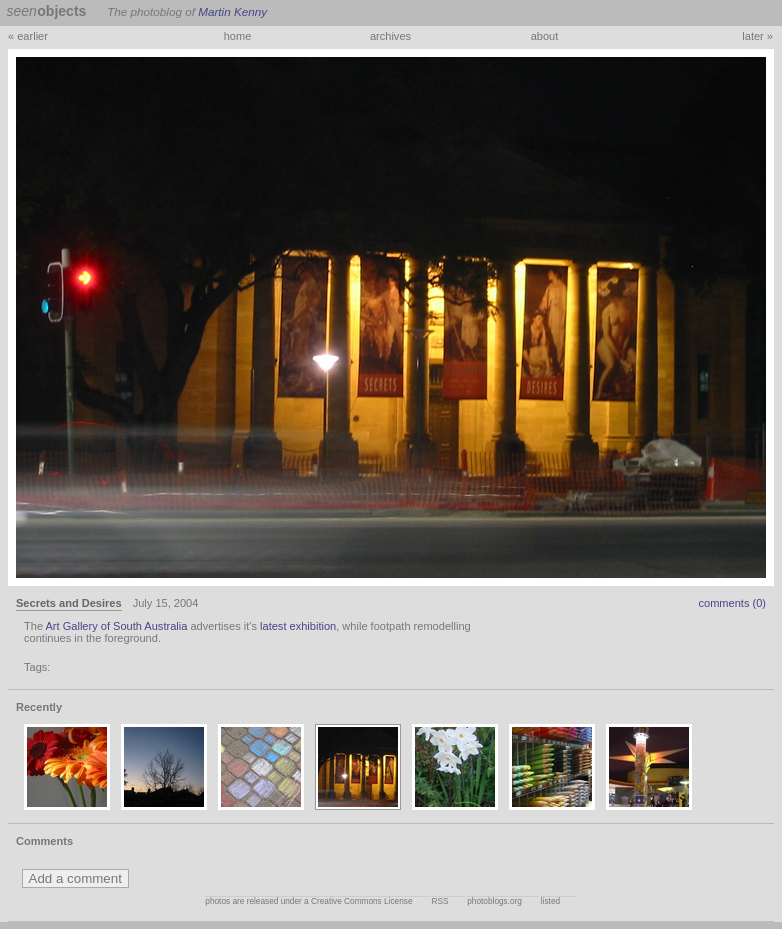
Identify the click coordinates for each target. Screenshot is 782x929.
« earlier (28, 36)
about (545, 36)
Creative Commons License (362, 901)
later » (757, 36)
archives (390, 36)
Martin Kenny (232, 11)
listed (550, 901)
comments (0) (732, 603)
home (238, 36)
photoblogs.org (494, 901)
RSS (439, 901)
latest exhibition (298, 626)
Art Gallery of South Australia (117, 626)
